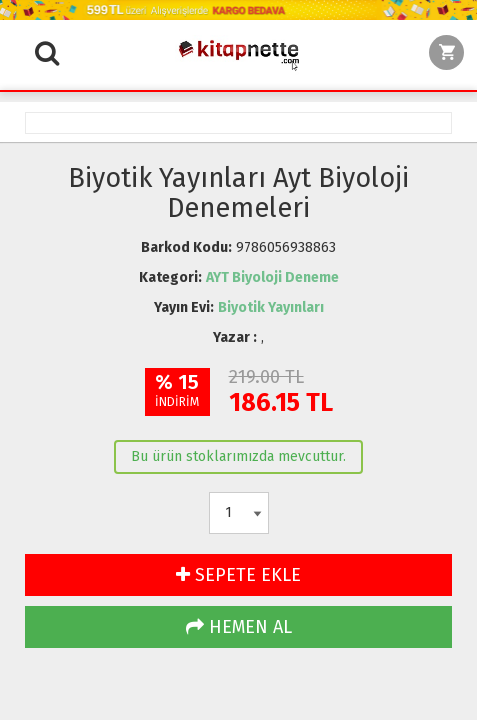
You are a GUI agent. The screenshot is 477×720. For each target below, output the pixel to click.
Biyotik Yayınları (271, 307)
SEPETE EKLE (238, 575)
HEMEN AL (239, 627)
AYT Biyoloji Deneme (272, 277)
